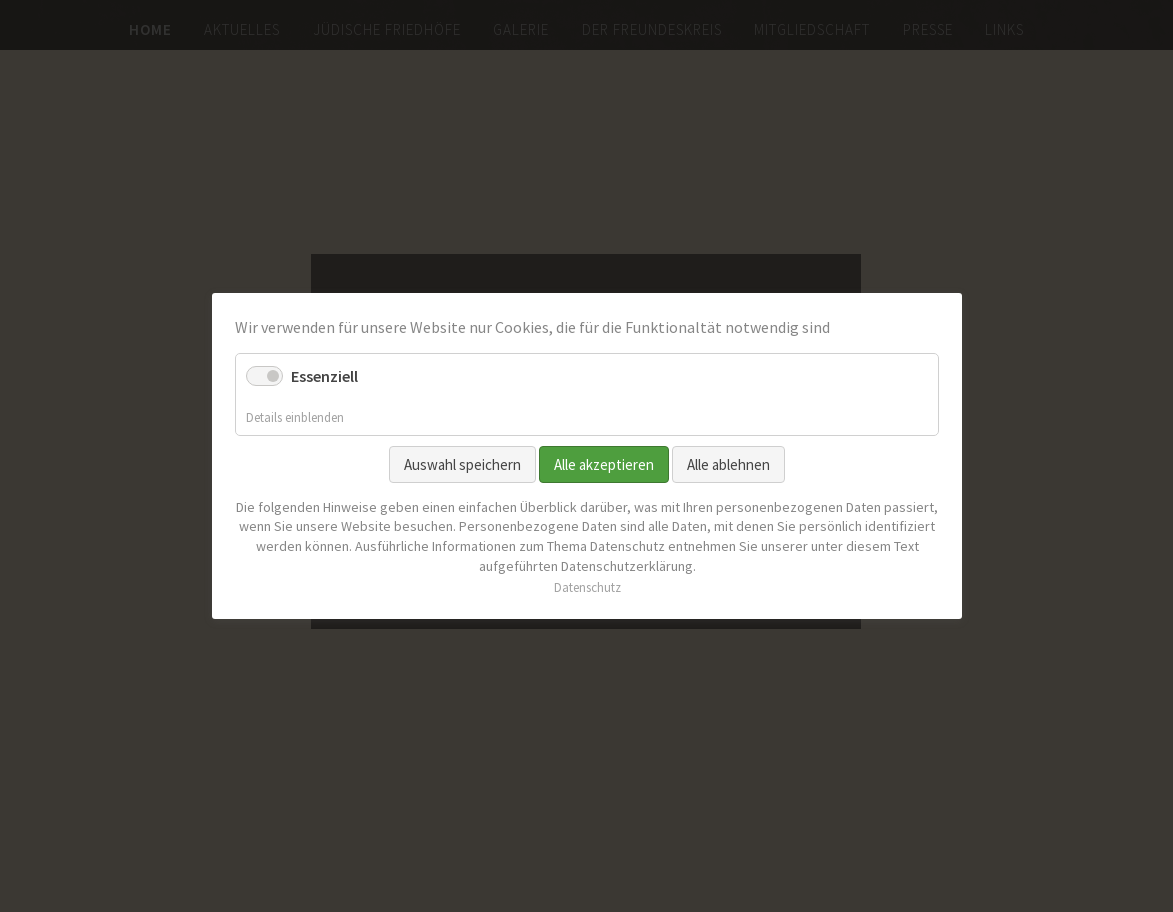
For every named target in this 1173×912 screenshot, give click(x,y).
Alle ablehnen (728, 464)
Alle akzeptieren (604, 464)
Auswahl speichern (462, 464)
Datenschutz (586, 587)
